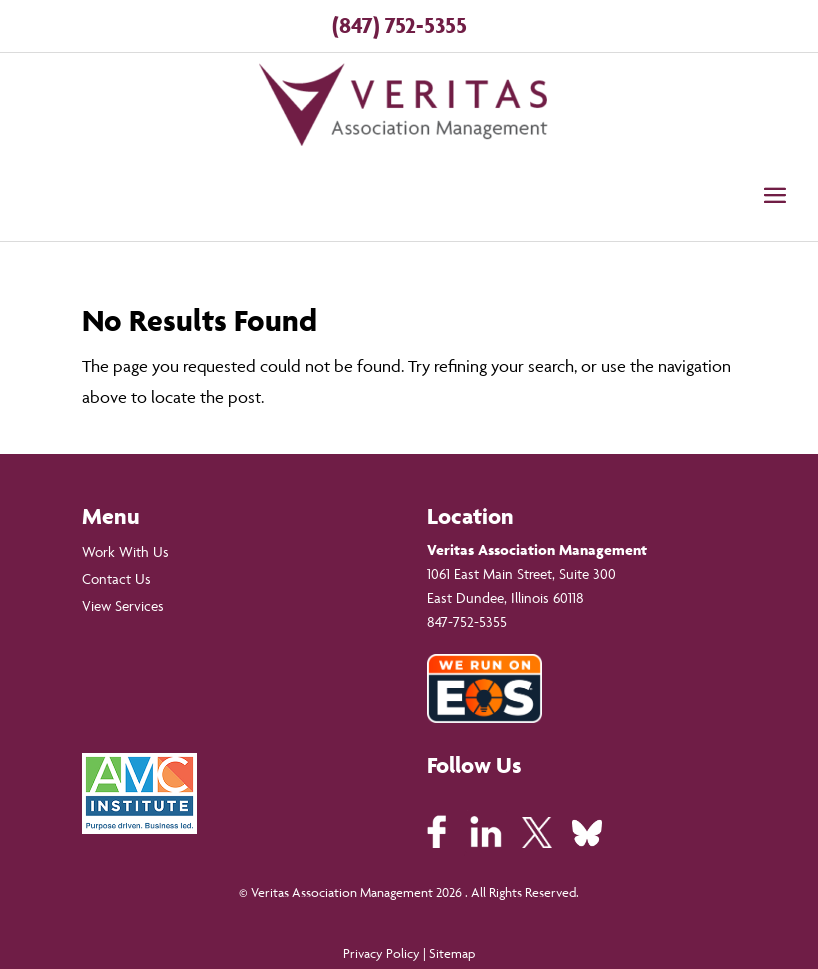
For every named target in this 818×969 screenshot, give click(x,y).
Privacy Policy (381, 953)
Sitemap (452, 953)
